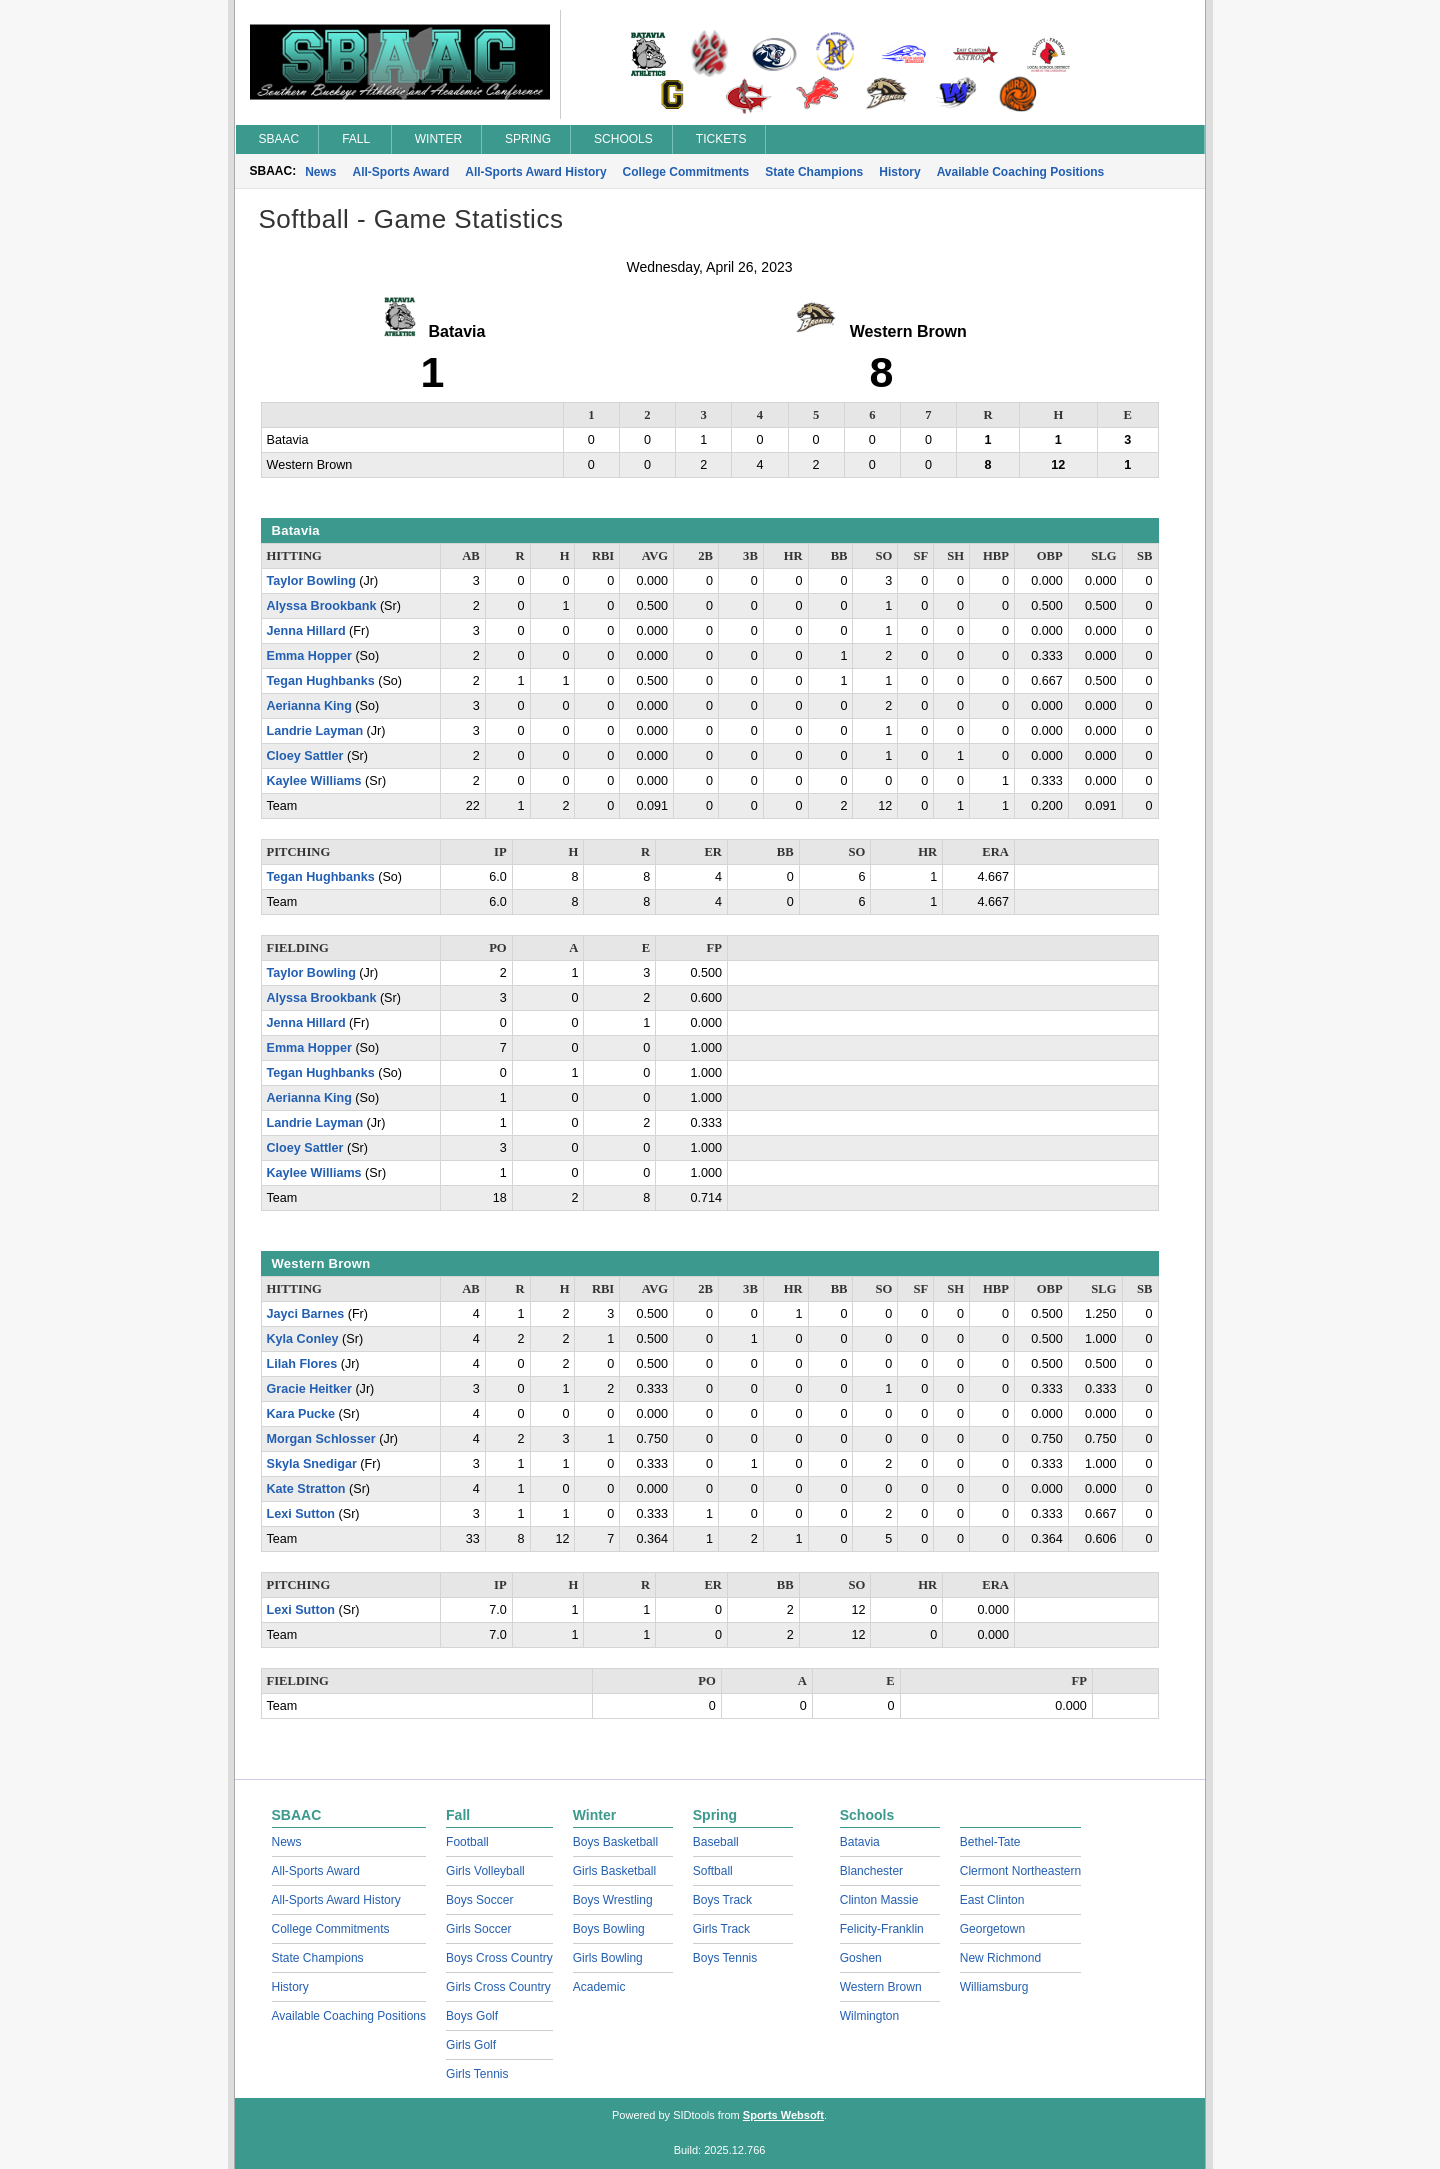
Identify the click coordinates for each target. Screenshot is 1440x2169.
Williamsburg (994, 1987)
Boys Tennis (725, 1958)
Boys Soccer (479, 1900)
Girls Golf (471, 2045)
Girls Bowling (608, 1958)
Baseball (716, 1842)
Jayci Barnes (306, 1314)
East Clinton (992, 1900)
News (320, 172)
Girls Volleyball (485, 1871)
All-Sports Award (401, 172)
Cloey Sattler (305, 756)
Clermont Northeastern (1020, 1871)
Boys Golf (472, 2016)
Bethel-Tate (990, 1842)
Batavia (860, 1842)
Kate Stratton (306, 1489)
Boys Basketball (615, 1842)
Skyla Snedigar (312, 1464)
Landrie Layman (315, 731)
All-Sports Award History (535, 172)
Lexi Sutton (301, 1514)
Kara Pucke (301, 1414)
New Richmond (1000, 1958)
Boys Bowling (609, 1929)
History (899, 172)
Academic (599, 1987)
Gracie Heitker (309, 1389)
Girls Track (721, 1929)
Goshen (861, 1958)
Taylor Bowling (311, 581)
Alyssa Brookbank (322, 606)
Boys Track (722, 1900)
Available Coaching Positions (1021, 172)
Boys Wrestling (613, 1900)
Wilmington (869, 2016)
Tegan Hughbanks (321, 681)
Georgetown (992, 1929)
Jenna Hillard (306, 631)
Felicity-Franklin (882, 1929)
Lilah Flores (302, 1364)
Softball (713, 1871)
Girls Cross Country (498, 1987)
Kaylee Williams (314, 781)
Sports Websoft (783, 2115)
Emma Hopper (309, 656)
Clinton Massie (879, 1900)
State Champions (814, 172)
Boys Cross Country (499, 1958)
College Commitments (686, 172)
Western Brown (881, 1987)
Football (467, 1842)
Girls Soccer (478, 1929)
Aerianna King (309, 706)
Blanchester (871, 1871)
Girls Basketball (614, 1871)
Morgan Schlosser (321, 1439)
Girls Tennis (477, 2074)
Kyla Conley (303, 1339)
